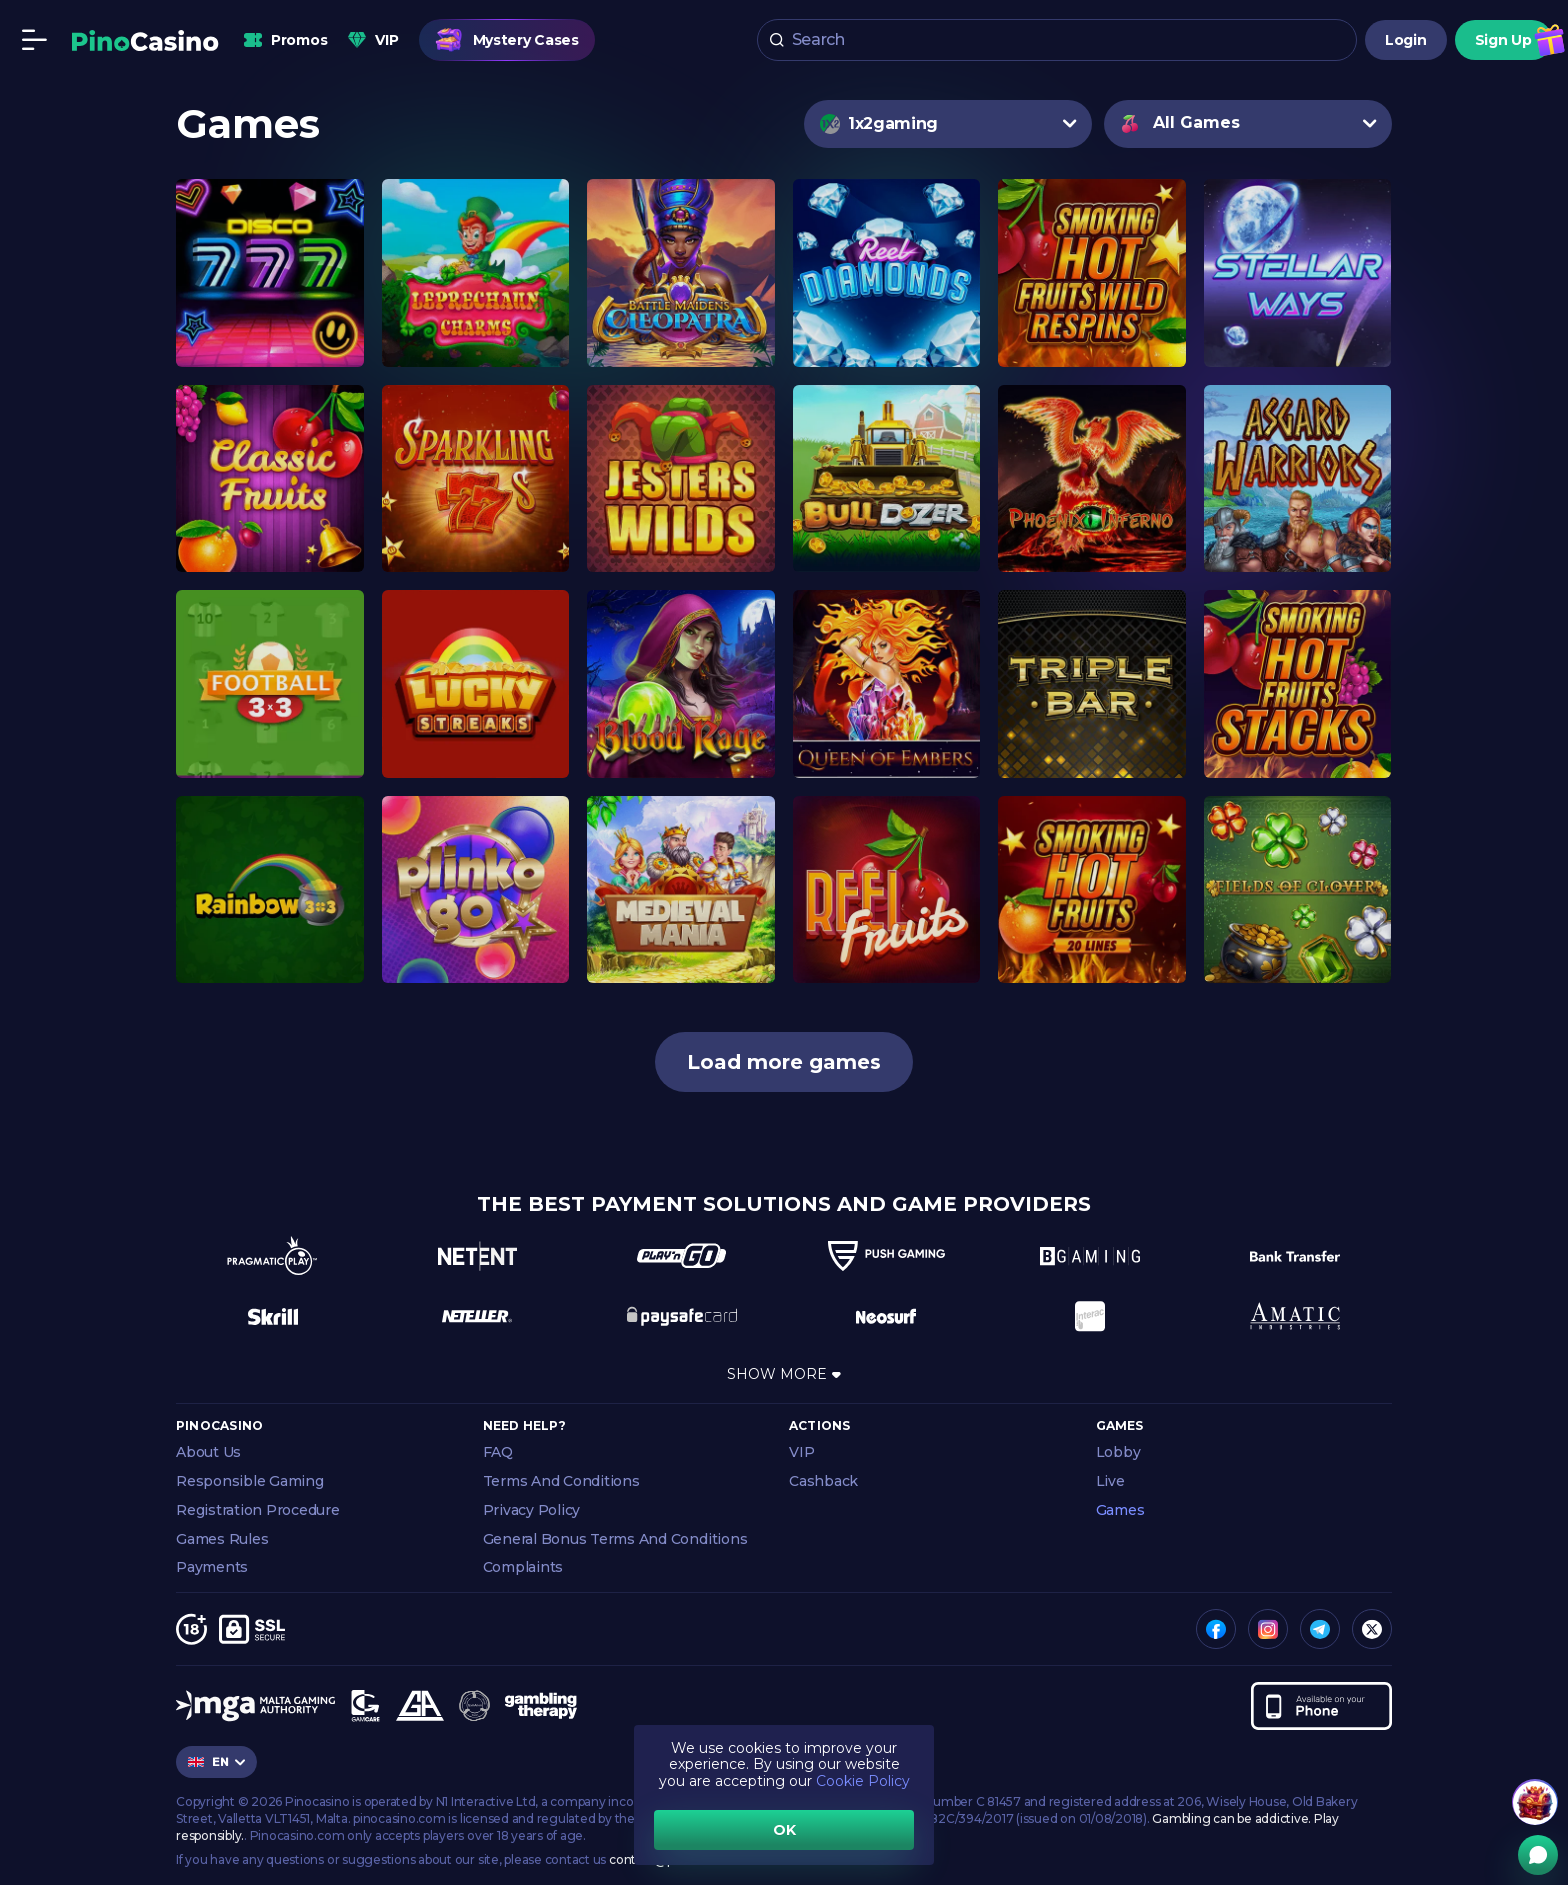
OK (784, 1830)
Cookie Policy (863, 1781)
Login (1406, 40)
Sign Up (1503, 40)
